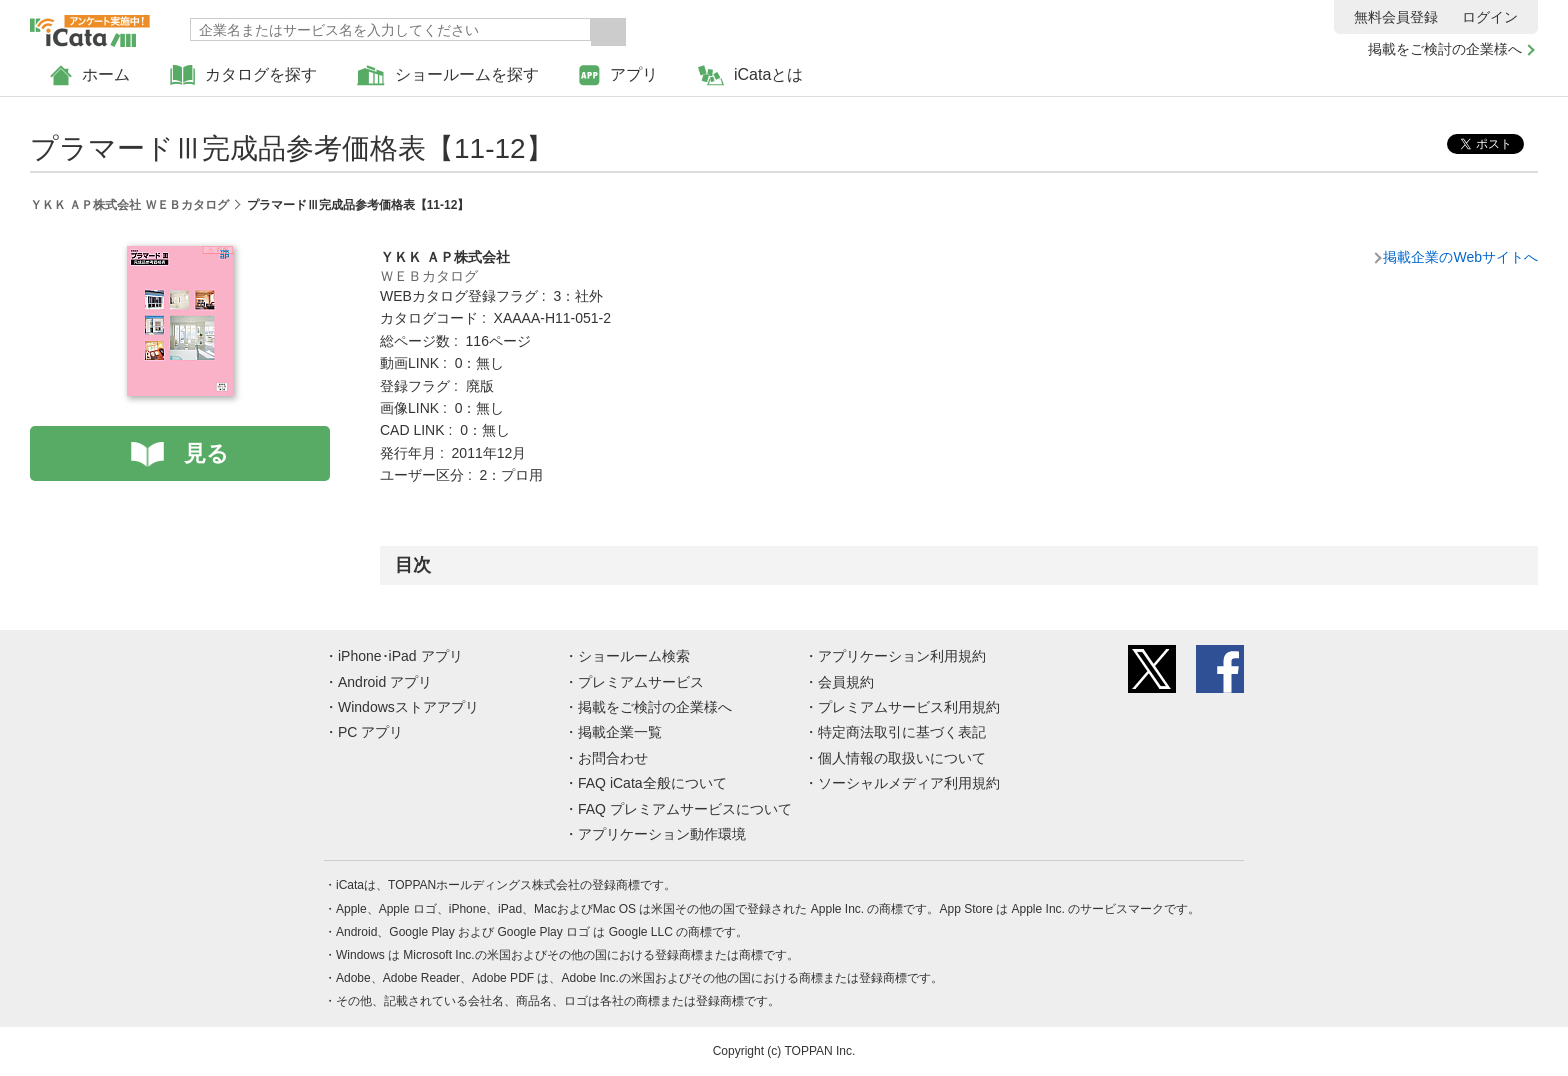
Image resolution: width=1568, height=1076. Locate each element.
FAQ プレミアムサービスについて (685, 809)
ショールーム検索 (634, 656)
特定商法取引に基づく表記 (902, 732)
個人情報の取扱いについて (902, 758)
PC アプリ (370, 732)
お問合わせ (613, 758)
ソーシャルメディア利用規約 (909, 783)
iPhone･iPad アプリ (400, 656)
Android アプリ (385, 682)
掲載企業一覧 (620, 732)
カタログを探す (243, 75)
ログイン (1490, 17)
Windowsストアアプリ (408, 707)
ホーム (90, 75)
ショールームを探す (448, 75)
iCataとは (750, 75)
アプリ (618, 75)
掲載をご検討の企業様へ (1445, 49)
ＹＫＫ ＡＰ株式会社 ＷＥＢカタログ (129, 205)
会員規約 (846, 682)
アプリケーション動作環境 (662, 834)
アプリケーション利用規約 (902, 656)
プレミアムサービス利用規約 (909, 707)
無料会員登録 (1396, 17)
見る (206, 453)
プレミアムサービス (641, 682)
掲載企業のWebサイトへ (1460, 257)
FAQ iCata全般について (652, 783)
